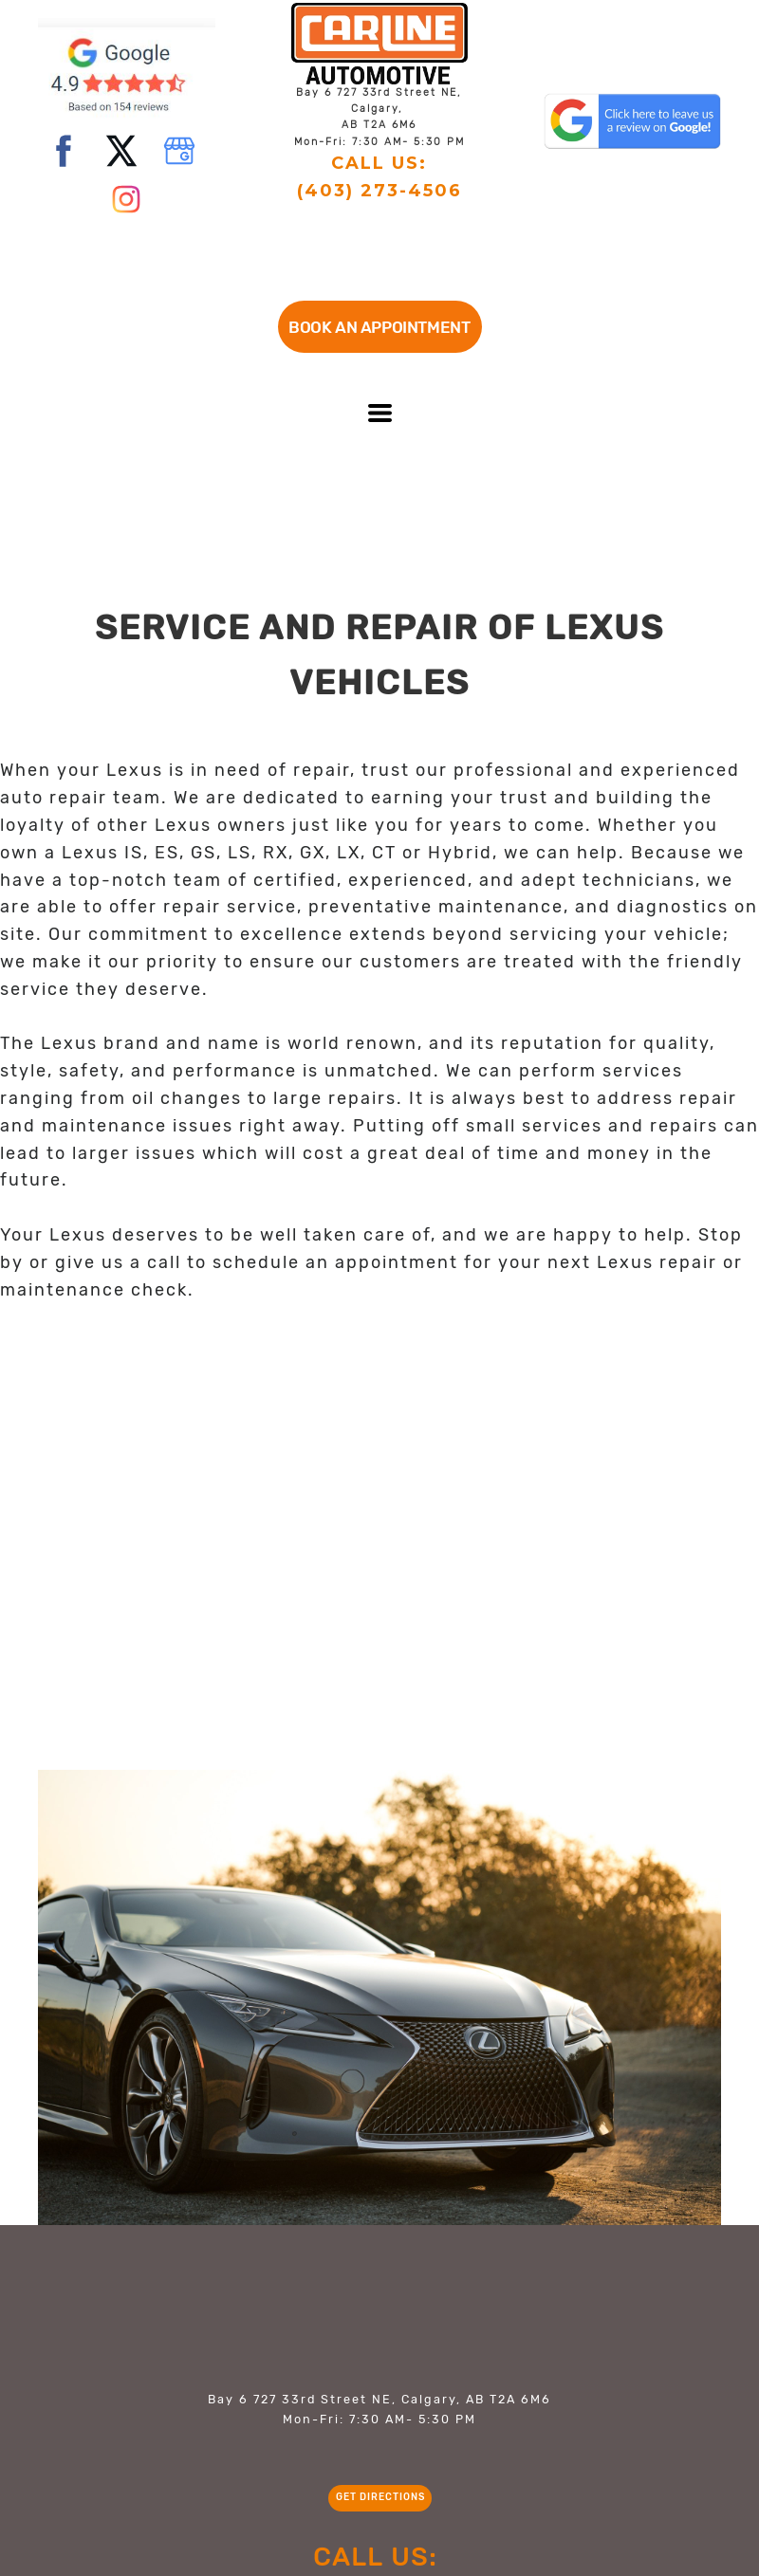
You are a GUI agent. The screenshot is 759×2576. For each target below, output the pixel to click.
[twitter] (121, 151)
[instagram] (126, 199)
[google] (179, 151)
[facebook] (63, 151)
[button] (380, 327)
